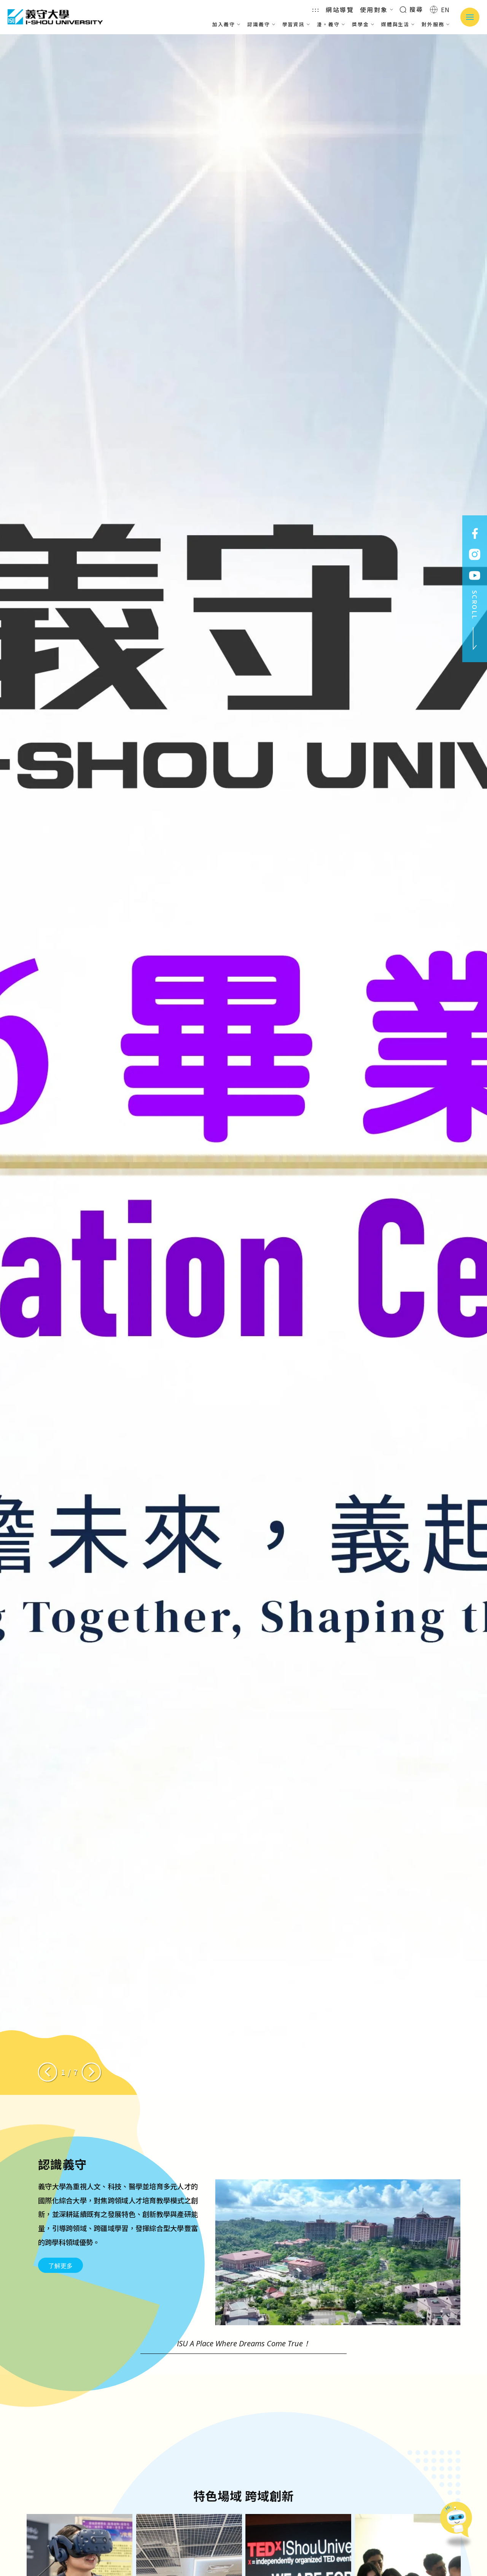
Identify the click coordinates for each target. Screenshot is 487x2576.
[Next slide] (91, 2072)
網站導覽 (340, 9)
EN (440, 9)
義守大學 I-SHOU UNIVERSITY (55, 17)
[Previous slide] (47, 2072)
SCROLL (474, 620)
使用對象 (376, 9)
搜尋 (411, 9)
